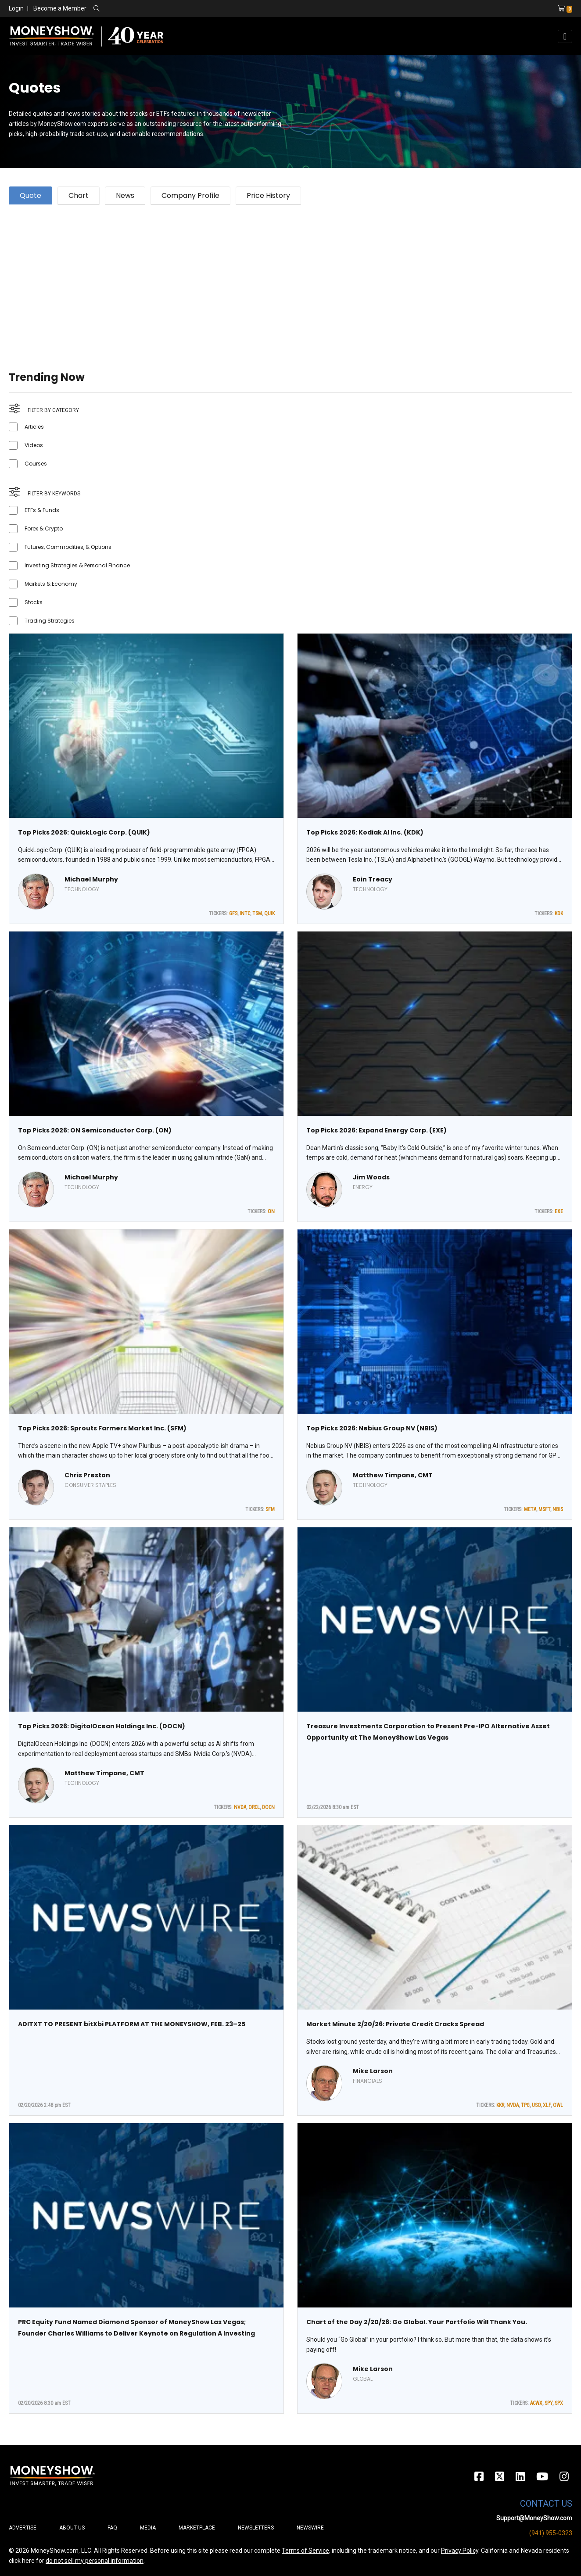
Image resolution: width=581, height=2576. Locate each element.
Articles (34, 426)
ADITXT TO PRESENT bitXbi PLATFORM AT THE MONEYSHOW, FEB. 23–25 (131, 2024)
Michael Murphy (91, 879)
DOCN (268, 1807)
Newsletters (256, 2528)
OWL (558, 2105)
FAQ (112, 2528)
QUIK (269, 913)
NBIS (557, 1509)
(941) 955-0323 (550, 2533)
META (530, 1509)
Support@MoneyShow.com (534, 2518)
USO (536, 2105)
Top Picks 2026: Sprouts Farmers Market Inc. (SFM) (102, 1428)
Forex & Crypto (44, 528)
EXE (559, 1211)
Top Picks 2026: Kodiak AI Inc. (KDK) (364, 832)
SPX (559, 2403)
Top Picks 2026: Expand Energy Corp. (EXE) (376, 1130)
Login (16, 8)
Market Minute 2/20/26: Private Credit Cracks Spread (395, 2024)
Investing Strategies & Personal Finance (77, 565)
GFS (233, 913)
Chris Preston (87, 1475)
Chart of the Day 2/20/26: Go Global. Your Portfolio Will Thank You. (416, 2322)
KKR (500, 2105)
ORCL (254, 1807)
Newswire (310, 2528)
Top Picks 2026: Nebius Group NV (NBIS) (372, 1428)
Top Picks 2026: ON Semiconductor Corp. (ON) (95, 1130)
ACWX (536, 2403)
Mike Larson (373, 2071)
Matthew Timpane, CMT (393, 1475)
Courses (36, 463)
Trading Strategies (50, 620)
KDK (559, 913)
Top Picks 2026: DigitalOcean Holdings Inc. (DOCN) (101, 1726)
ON (271, 1211)
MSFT (544, 1509)
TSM (257, 913)
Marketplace (197, 2528)
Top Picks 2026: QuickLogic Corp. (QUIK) (84, 832)
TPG (525, 2105)
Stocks (34, 602)
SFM (270, 1509)
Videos (34, 445)
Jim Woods (371, 1177)
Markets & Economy (51, 584)
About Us (72, 2528)
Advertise (22, 2528)
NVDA (240, 1807)
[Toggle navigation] (565, 36)
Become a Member (59, 8)
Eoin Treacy (372, 879)
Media (148, 2528)
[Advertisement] (272, 276)
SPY (548, 2403)
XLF (547, 2105)
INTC (245, 913)
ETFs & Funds (42, 510)
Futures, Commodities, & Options (68, 547)
